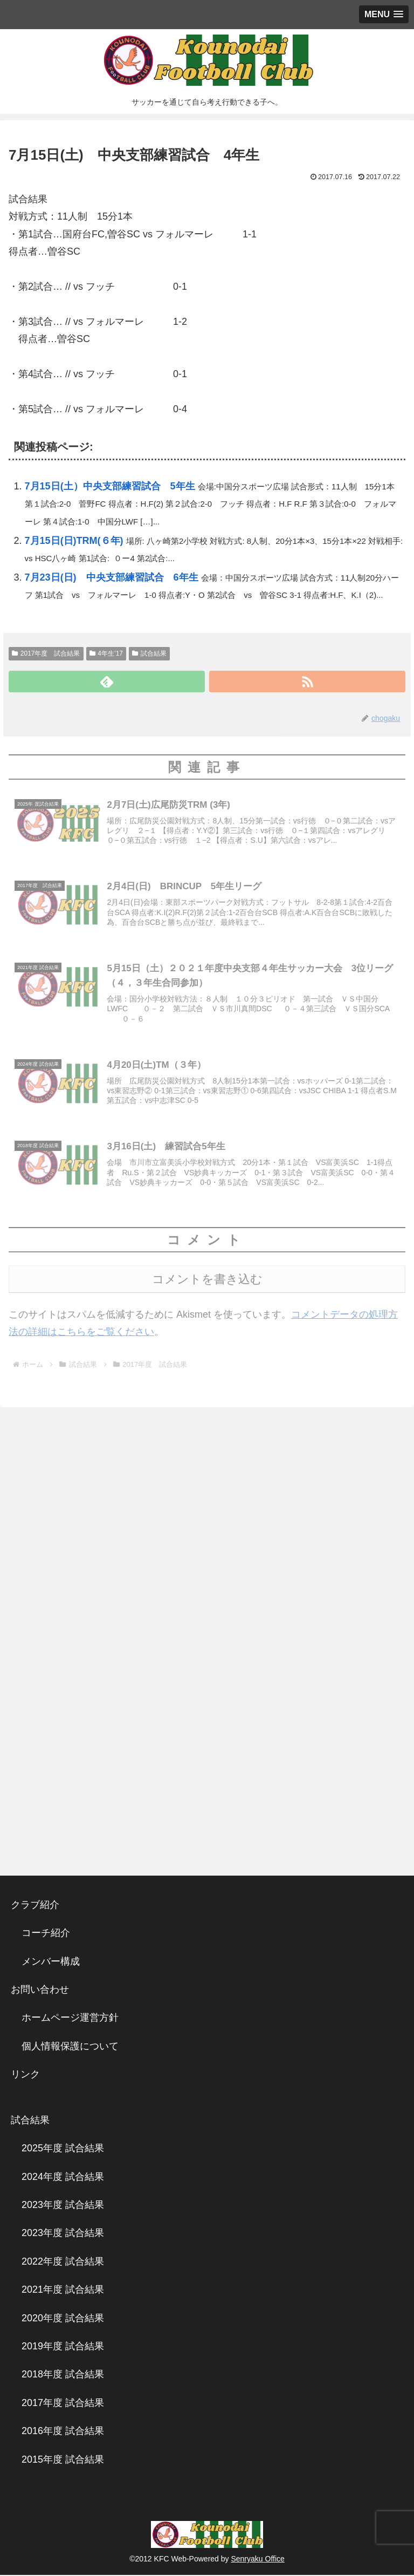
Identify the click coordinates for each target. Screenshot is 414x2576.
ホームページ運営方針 (70, 2019)
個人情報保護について (70, 2047)
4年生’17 (106, 653)
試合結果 (149, 653)
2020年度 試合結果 (63, 2319)
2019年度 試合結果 (63, 2347)
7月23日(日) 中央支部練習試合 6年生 (111, 577)
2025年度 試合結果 (63, 2149)
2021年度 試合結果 (63, 2291)
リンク (25, 2075)
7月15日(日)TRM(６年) (74, 540)
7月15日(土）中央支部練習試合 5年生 (110, 486)
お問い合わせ (40, 1991)
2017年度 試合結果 (46, 653)
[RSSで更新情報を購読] (307, 681)
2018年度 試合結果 (63, 2375)
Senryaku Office (257, 2560)
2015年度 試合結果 (63, 2460)
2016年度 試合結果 (63, 2432)
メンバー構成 (51, 1962)
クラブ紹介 (40, 1906)
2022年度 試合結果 (63, 2263)
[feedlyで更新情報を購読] (107, 681)
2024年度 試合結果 (63, 2177)
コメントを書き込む (207, 1280)
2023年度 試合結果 (63, 2206)
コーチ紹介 (46, 1934)
